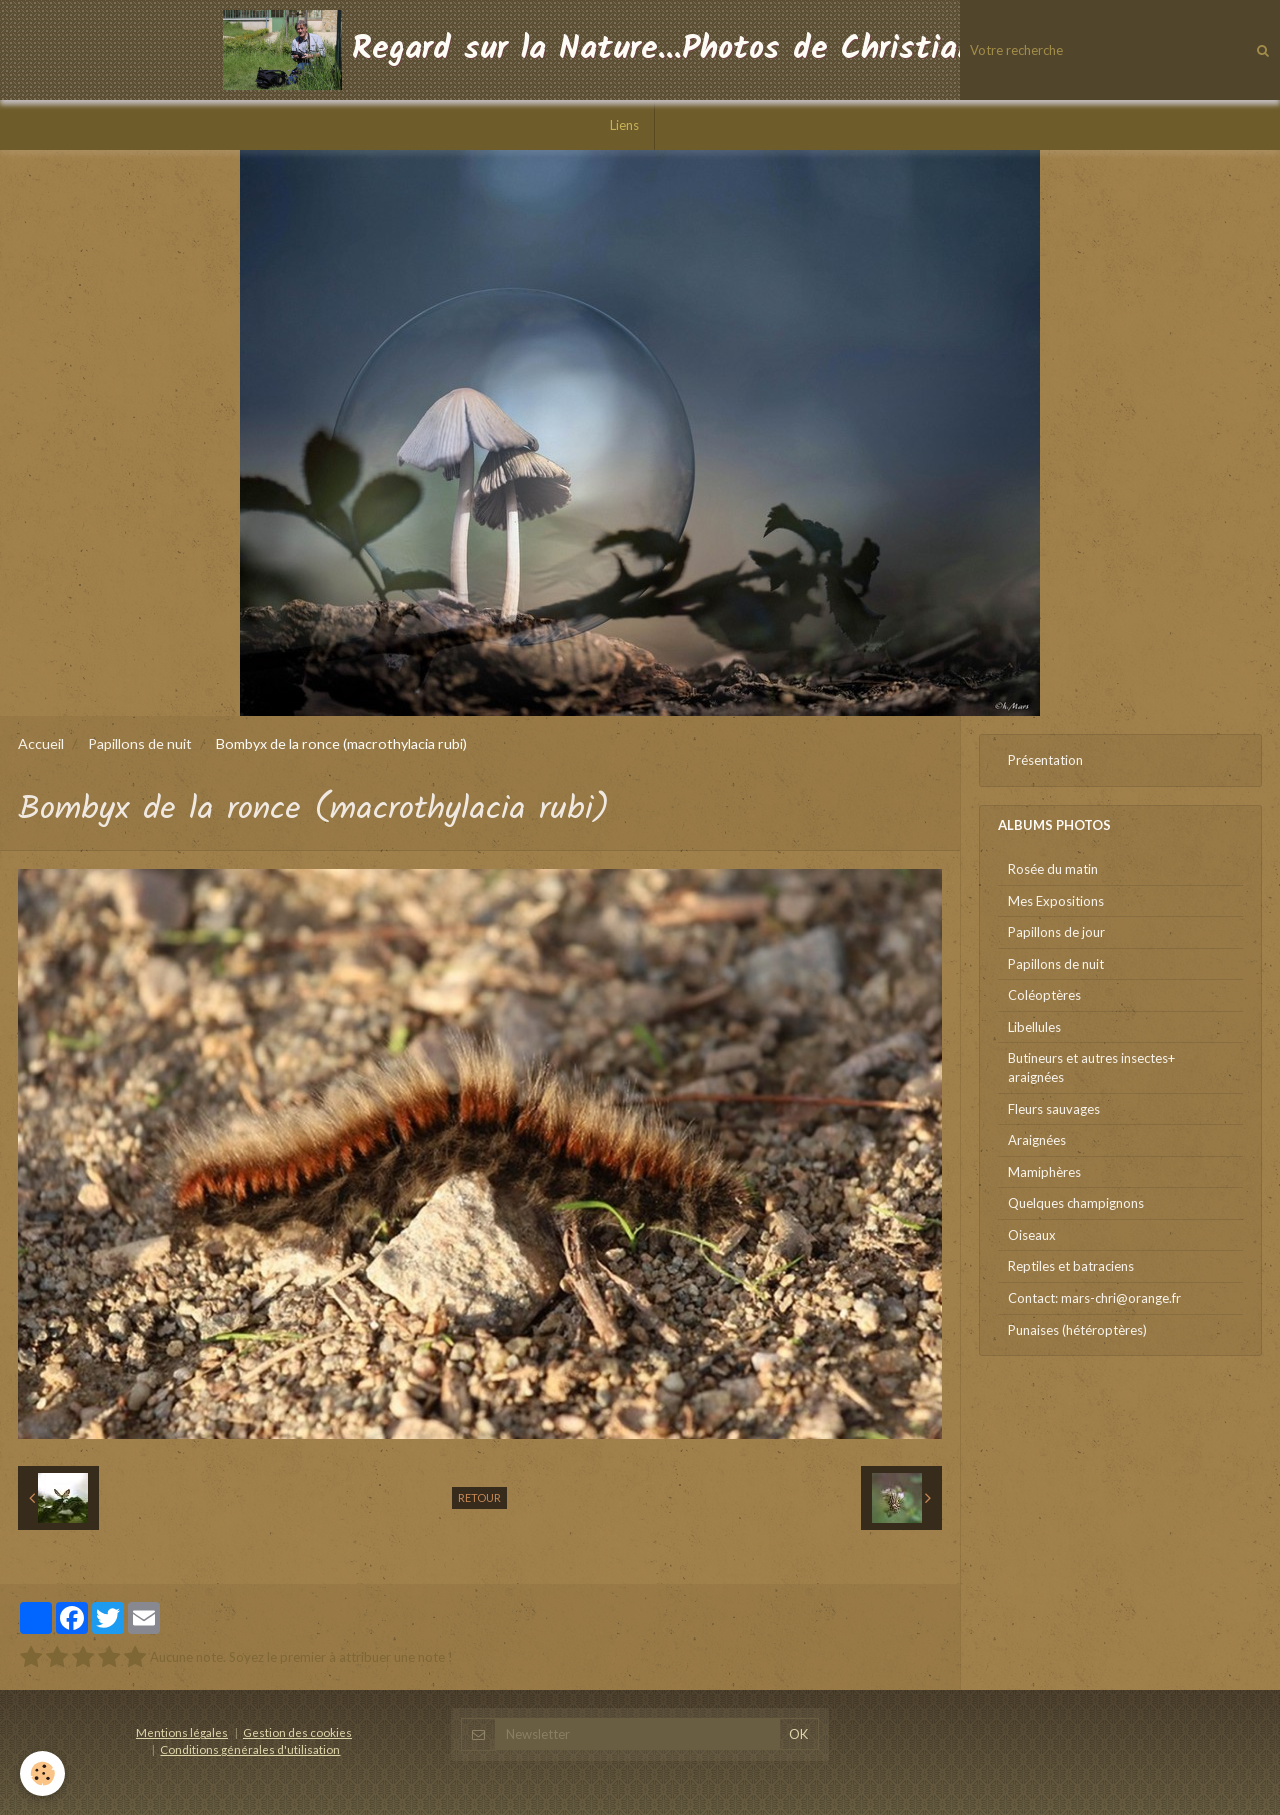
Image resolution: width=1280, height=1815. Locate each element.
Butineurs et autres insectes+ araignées (1091, 1067)
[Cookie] (42, 1773)
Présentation (1045, 760)
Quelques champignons (1076, 1203)
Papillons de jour (1056, 932)
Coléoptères (1044, 995)
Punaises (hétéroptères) (1077, 1330)
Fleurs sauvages (1054, 1109)
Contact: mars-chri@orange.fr (1094, 1298)
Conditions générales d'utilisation (250, 1749)
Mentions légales (182, 1732)
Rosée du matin (1053, 869)
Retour (479, 1497)
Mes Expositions (1056, 901)
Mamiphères (1044, 1172)
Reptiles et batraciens (1071, 1266)
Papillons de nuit (140, 743)
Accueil (41, 743)
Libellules (1034, 1027)
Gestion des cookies (297, 1732)
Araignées (1037, 1140)
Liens (624, 125)
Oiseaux (1032, 1235)
